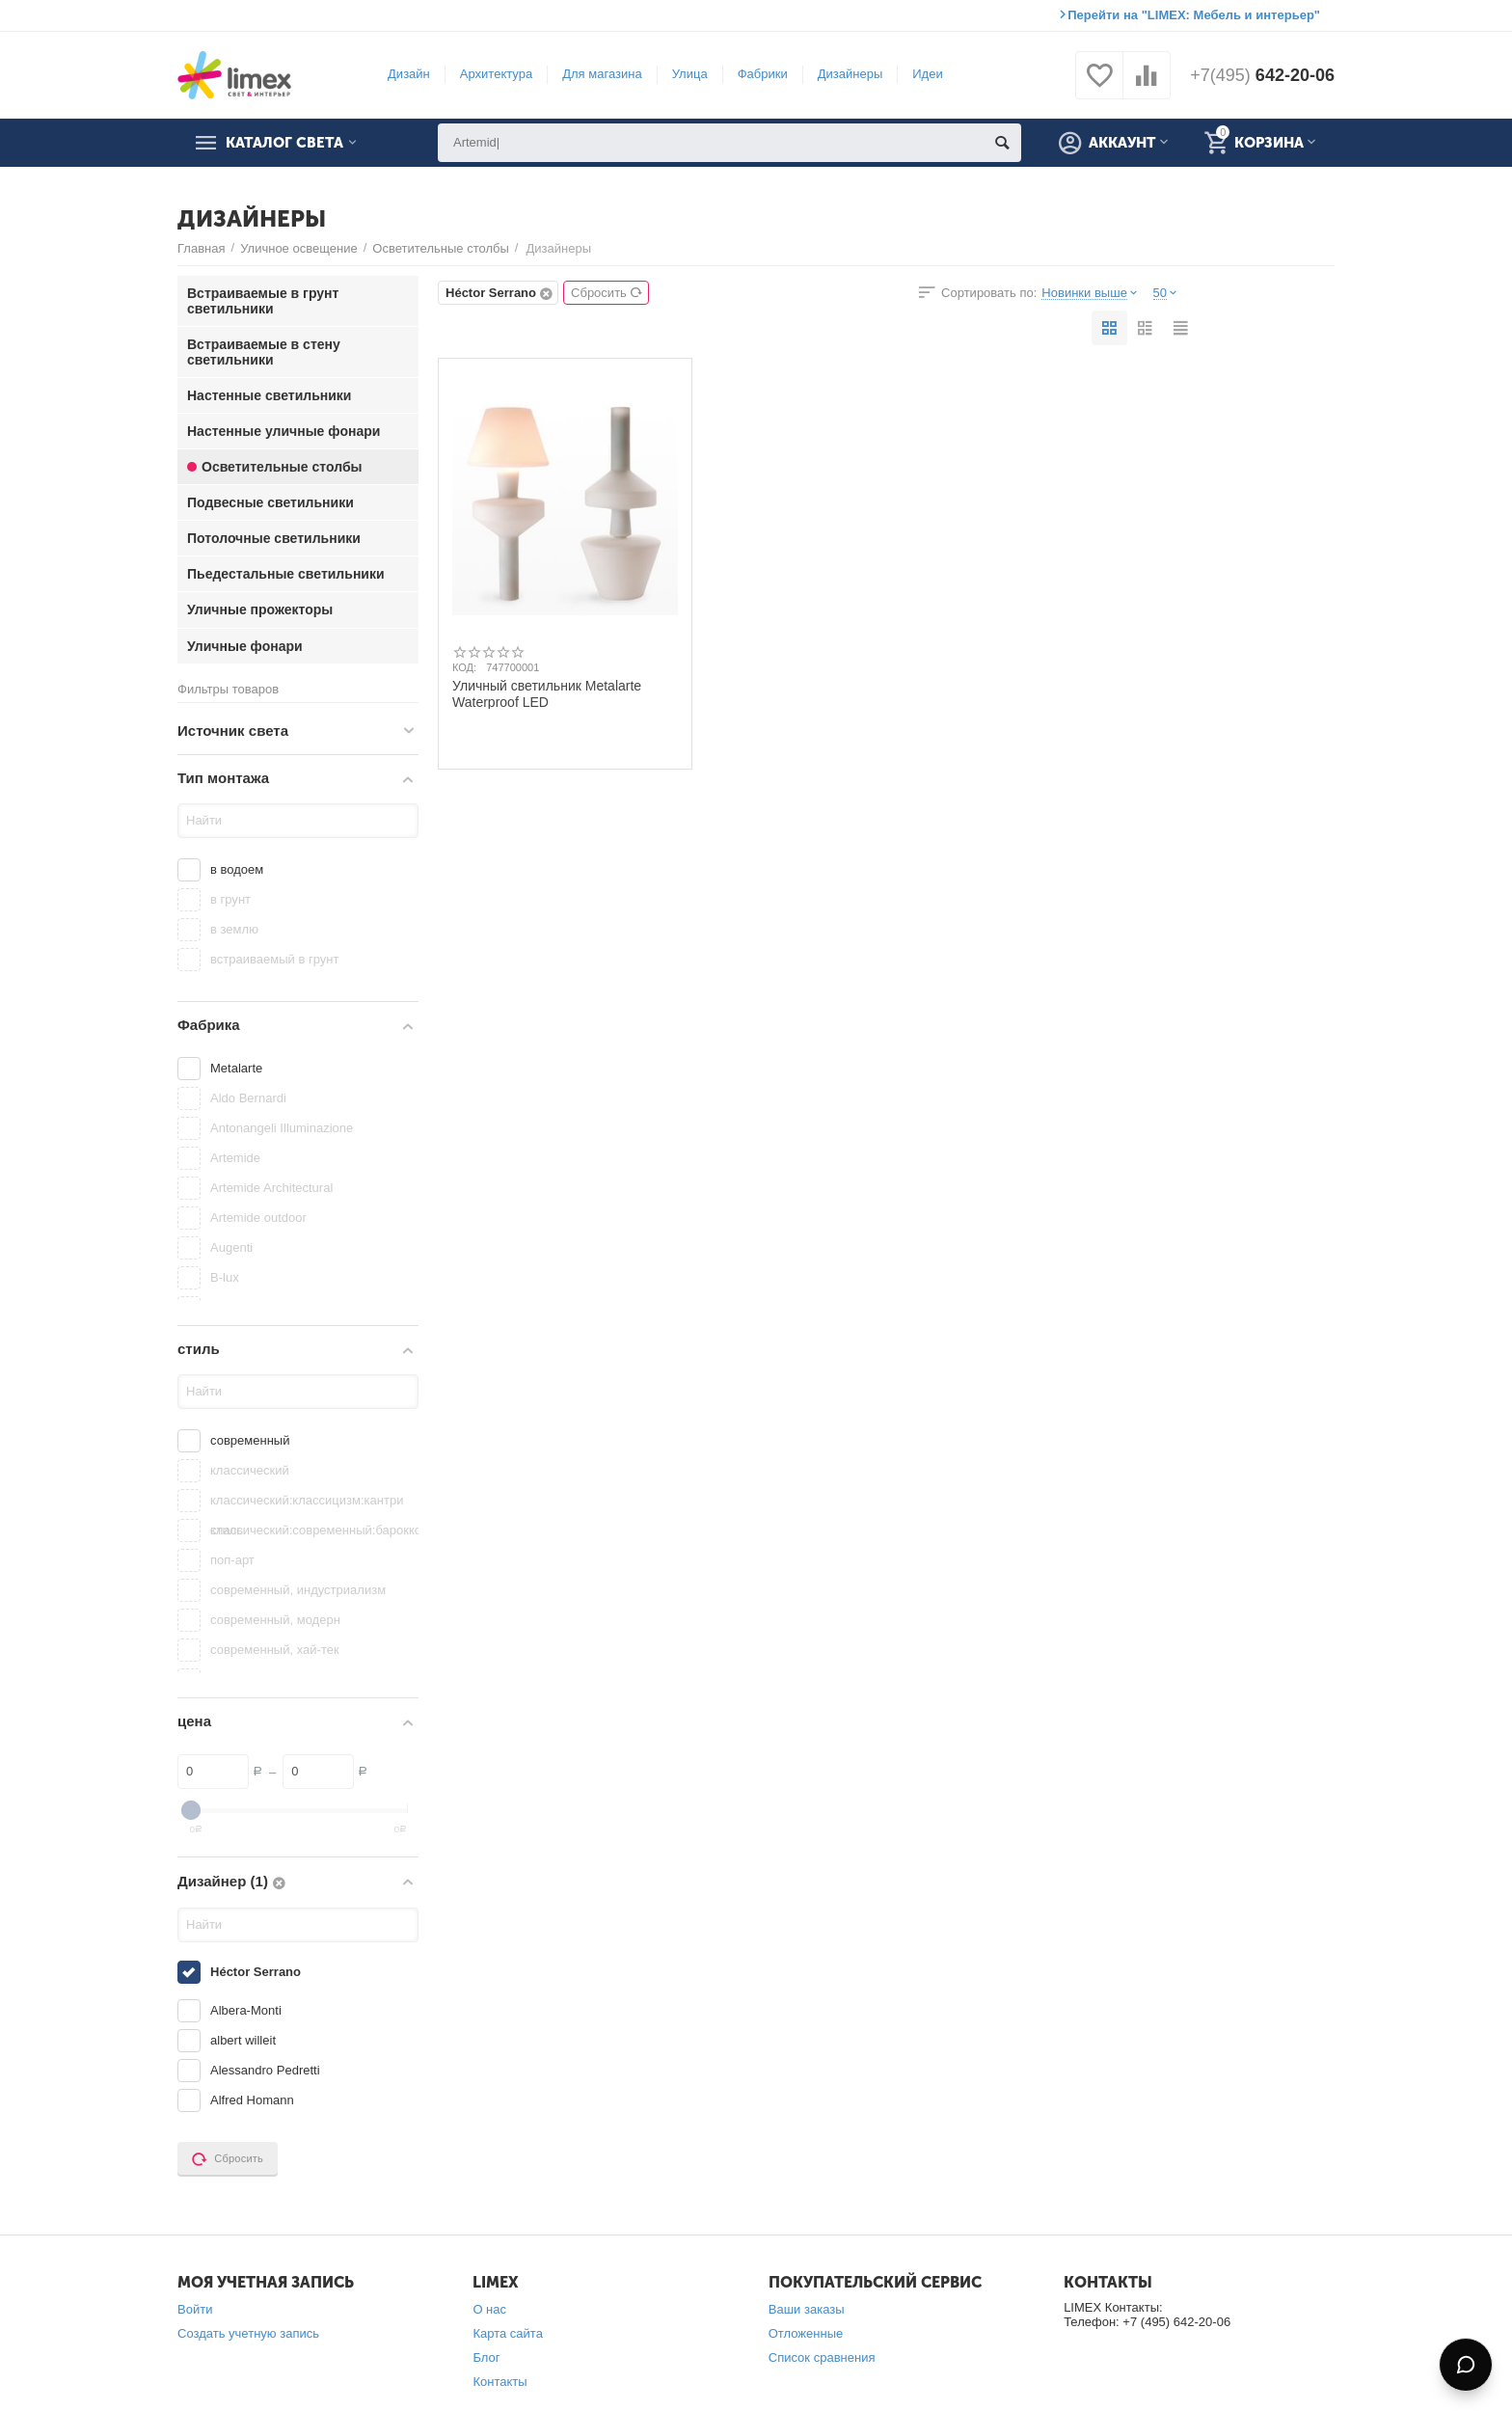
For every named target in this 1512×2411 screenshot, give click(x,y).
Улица (690, 74)
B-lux (224, 1277)
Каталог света (284, 142)
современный (249, 1440)
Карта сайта (507, 2333)
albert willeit (243, 2040)
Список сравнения (822, 2357)
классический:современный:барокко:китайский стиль (312, 1530)
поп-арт (232, 1560)
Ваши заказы (807, 2309)
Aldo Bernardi (248, 1098)
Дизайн (409, 74)
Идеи (927, 74)
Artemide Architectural (271, 1187)
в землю (234, 929)
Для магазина (601, 74)
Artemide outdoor (258, 1217)
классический (249, 1470)
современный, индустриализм (298, 1590)
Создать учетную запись (248, 2333)
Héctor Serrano (255, 1971)
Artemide (235, 1158)
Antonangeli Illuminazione (281, 1128)
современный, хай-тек (274, 1649)
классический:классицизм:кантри (306, 1500)
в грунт (230, 899)
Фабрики (763, 74)
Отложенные (806, 2333)
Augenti (231, 1247)
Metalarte (236, 1068)
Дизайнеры (850, 74)
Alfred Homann (252, 2100)
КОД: (464, 667)
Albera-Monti (246, 2010)
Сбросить (607, 292)
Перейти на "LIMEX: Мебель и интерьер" (1193, 15)
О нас (489, 2309)
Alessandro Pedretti (265, 2070)
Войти (194, 2309)
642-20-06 (1262, 75)
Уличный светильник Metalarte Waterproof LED (546, 693)
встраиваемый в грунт (274, 959)
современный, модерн (275, 1619)
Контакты (499, 2381)
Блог (486, 2357)
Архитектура (496, 74)
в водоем (236, 869)
